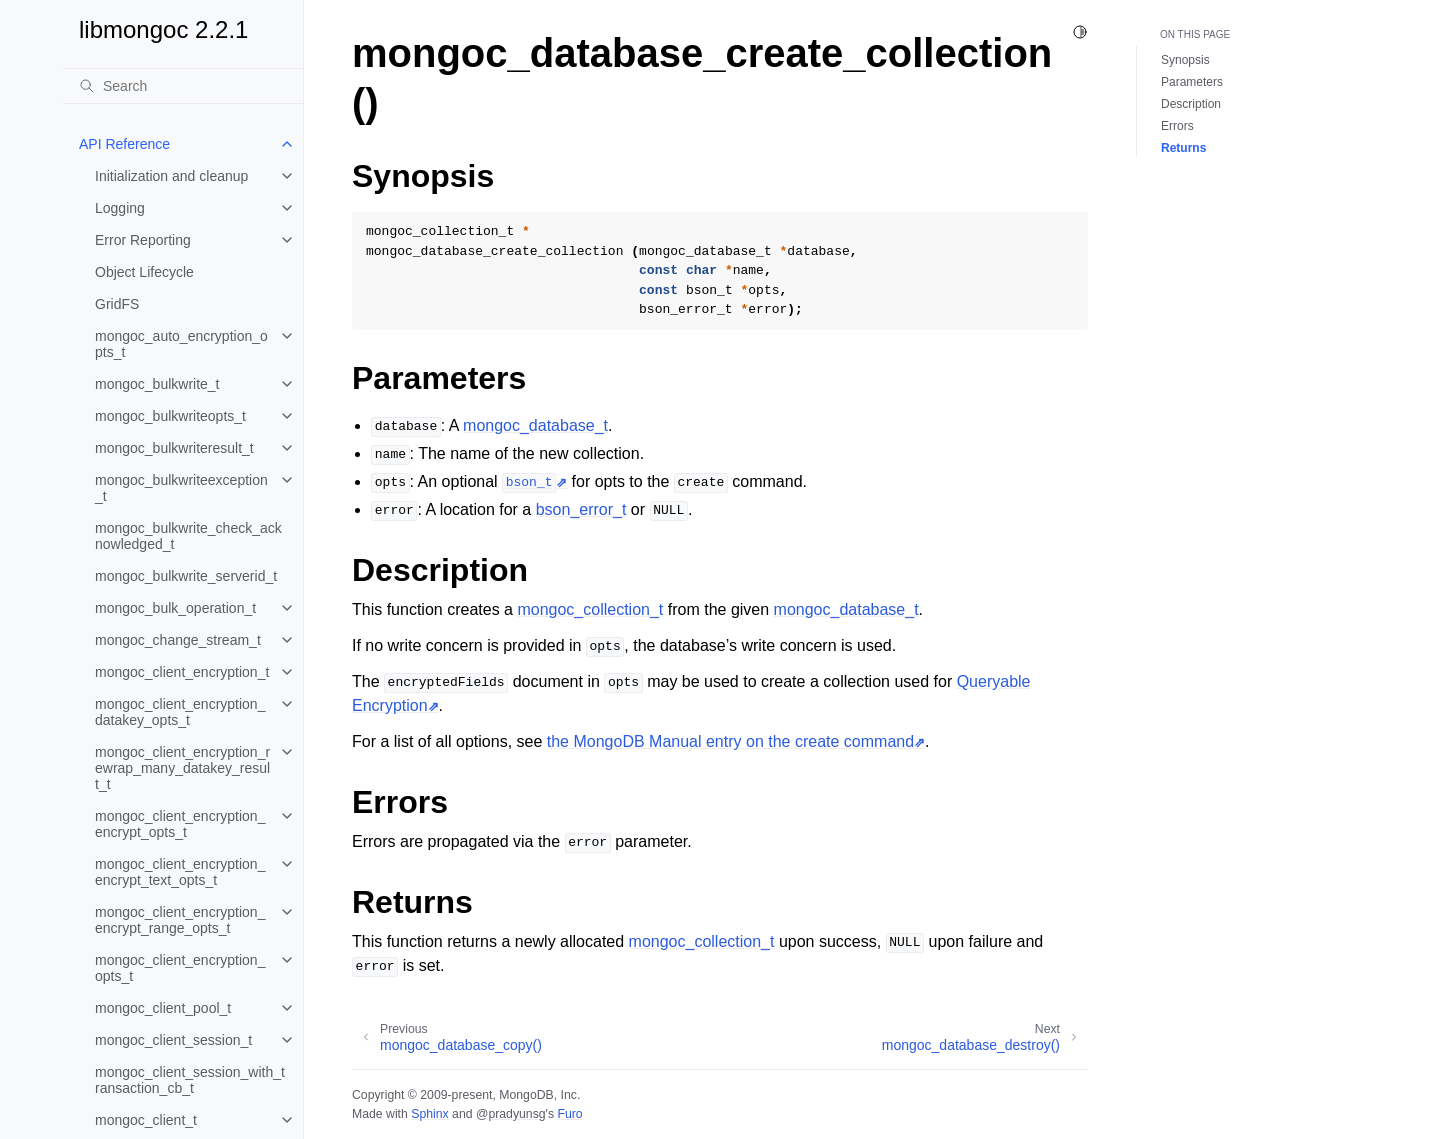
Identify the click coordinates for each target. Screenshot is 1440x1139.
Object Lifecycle (144, 272)
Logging (120, 208)
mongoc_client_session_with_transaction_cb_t (190, 1080)
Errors (1177, 126)
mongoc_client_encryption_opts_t (180, 968)
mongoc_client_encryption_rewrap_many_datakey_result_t (182, 768)
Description (1191, 104)
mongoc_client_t (146, 1120)
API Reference (124, 144)
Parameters (1192, 82)
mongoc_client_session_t (173, 1040)
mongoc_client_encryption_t (182, 672)
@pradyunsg (511, 1114)
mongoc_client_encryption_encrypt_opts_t (180, 824)
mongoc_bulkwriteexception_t (181, 488)
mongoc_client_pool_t (163, 1008)
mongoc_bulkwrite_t (157, 384)
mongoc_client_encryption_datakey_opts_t (180, 712)
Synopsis (1185, 60)
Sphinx (429, 1114)
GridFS (117, 304)
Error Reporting (143, 240)
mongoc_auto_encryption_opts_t (181, 344)
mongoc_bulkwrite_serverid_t (186, 576)
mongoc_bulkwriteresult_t (174, 448)
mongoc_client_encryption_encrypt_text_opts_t (180, 872)
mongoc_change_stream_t (178, 640)
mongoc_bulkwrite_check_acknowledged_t (188, 536)
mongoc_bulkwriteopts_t (170, 416)
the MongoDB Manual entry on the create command (730, 741)
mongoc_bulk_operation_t (175, 608)
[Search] (183, 86)
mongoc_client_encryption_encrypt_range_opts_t (180, 920)
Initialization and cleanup (171, 176)
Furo (569, 1114)
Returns (1183, 148)
